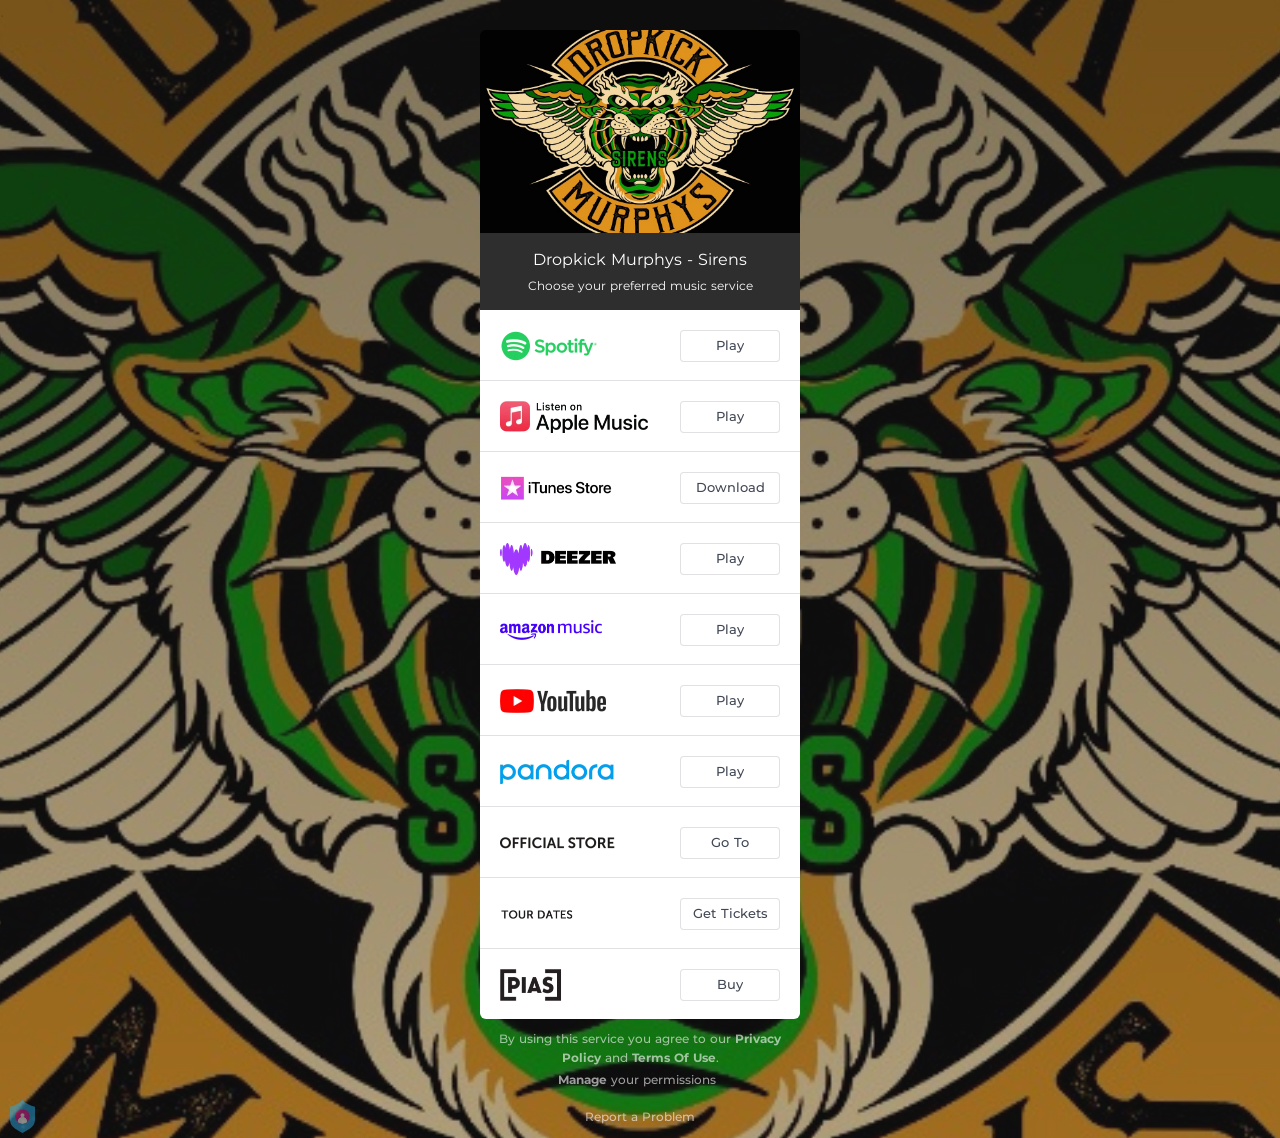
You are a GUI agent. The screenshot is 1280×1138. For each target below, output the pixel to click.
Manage (582, 1079)
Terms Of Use (674, 1057)
